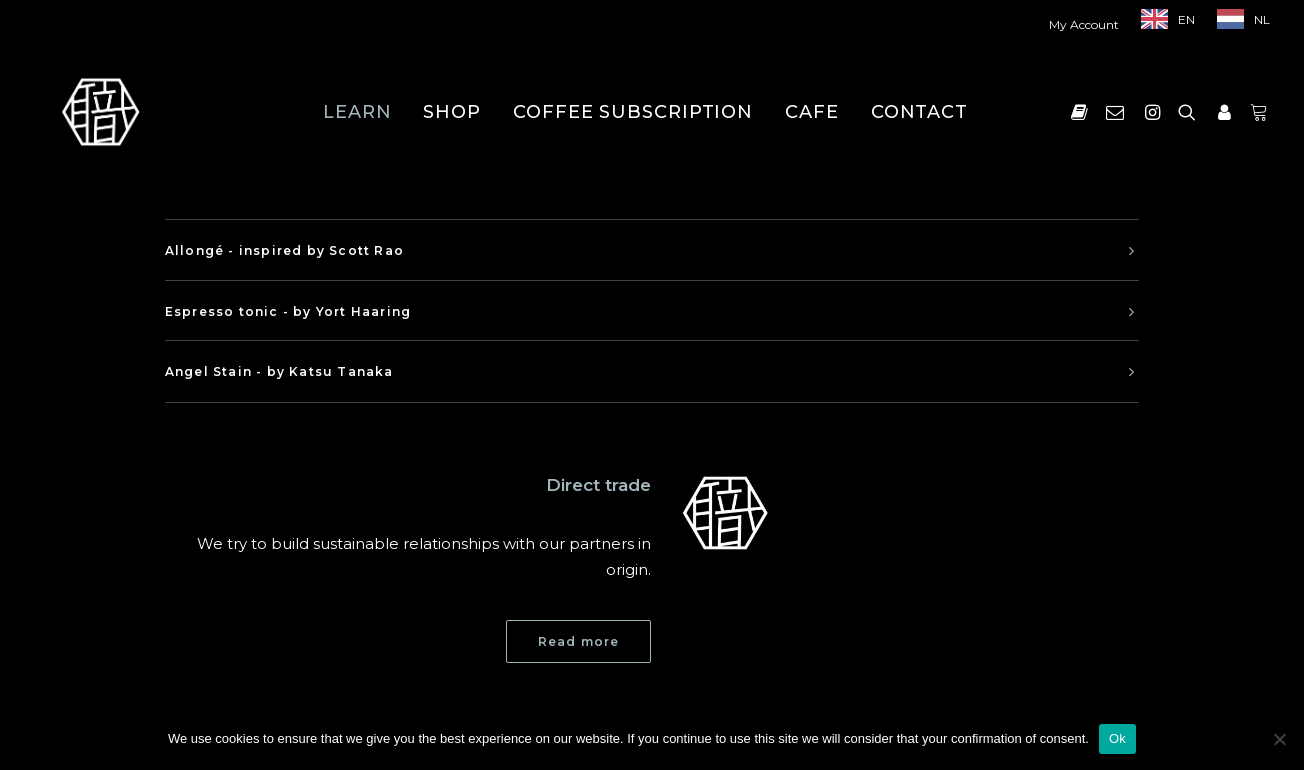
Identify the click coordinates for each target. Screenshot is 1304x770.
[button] (1083, 112)
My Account (1084, 24)
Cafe (812, 112)
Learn (357, 112)
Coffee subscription (633, 112)
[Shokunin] (100, 112)
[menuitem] (1088, 24)
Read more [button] (579, 641)
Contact (919, 112)
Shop (452, 112)
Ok (1117, 738)
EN (1186, 19)
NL (1262, 19)
